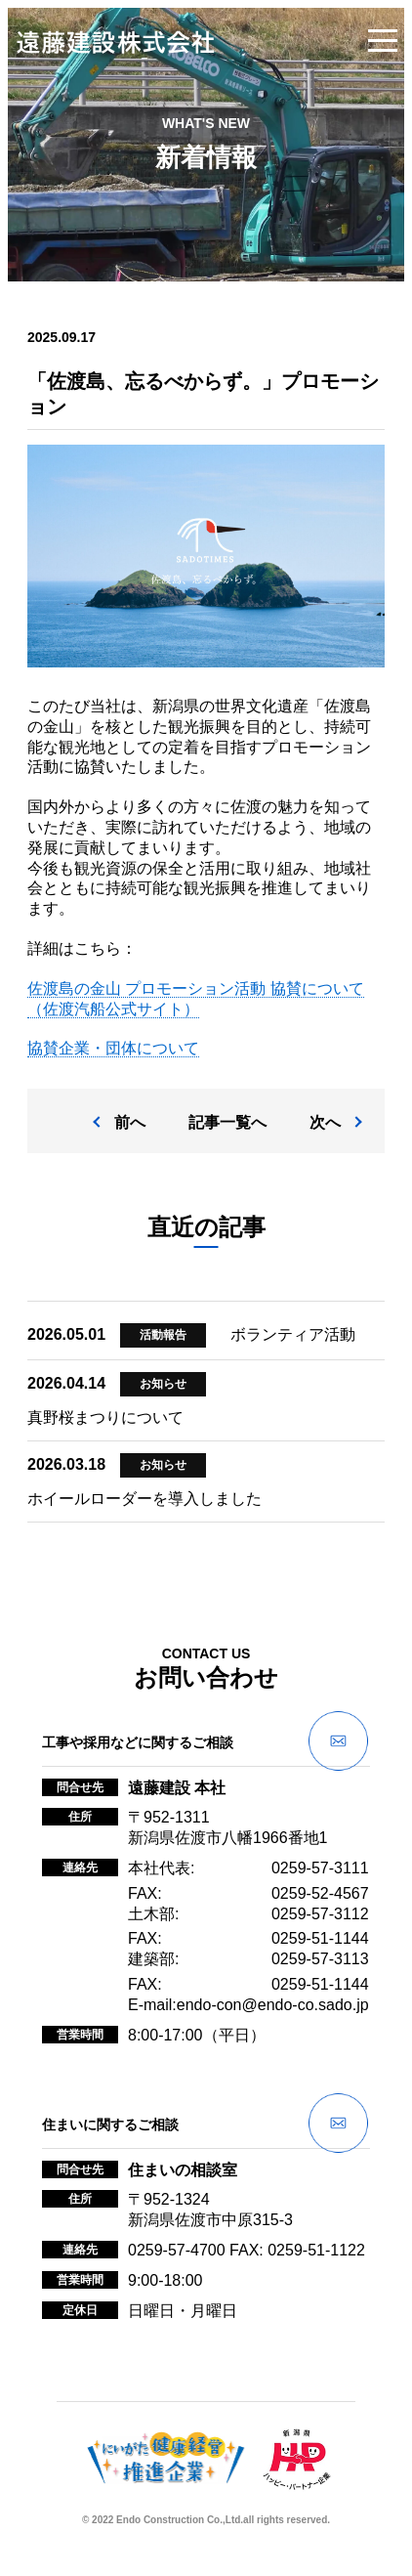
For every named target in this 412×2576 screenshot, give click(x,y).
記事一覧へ (227, 1122)
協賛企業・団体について (113, 1048)
